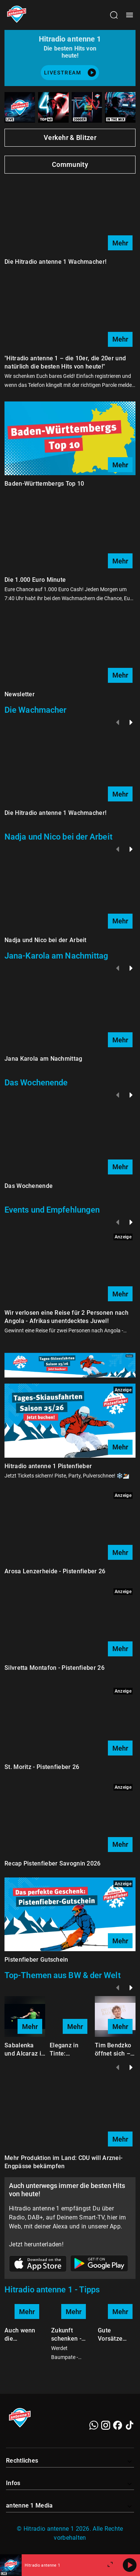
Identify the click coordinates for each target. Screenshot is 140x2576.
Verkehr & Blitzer (70, 137)
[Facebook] (117, 2425)
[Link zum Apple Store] (38, 2265)
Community (70, 164)
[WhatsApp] (93, 2425)
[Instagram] (105, 2425)
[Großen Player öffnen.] (110, 2565)
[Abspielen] (129, 2565)
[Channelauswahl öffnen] (114, 15)
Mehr (120, 243)
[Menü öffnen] (130, 15)
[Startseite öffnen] (16, 15)
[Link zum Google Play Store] (99, 2264)
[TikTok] (129, 2425)
